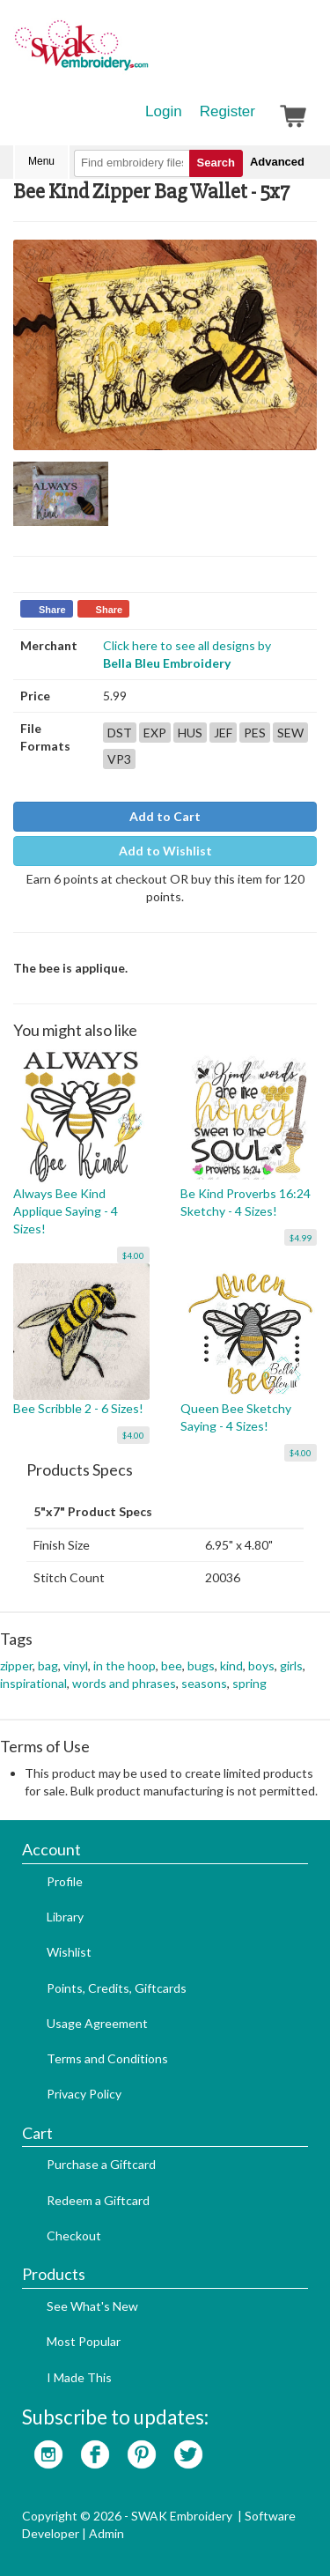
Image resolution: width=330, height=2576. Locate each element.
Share (52, 609)
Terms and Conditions (107, 2058)
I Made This (79, 2377)
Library (65, 1916)
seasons (204, 1683)
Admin (106, 2533)
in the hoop (124, 1665)
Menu (41, 161)
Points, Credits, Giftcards (117, 1987)
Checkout (74, 2235)
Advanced (277, 161)
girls (291, 1665)
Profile (65, 1881)
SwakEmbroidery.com (145, 53)
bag (48, 1665)
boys (261, 1665)
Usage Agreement (97, 2023)
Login (163, 111)
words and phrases (124, 1683)
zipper (16, 1665)
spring (249, 1683)
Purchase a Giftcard (101, 2164)
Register (227, 111)
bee (171, 1665)
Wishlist (69, 1951)
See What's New (92, 2305)
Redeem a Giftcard (98, 2200)
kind (231, 1665)
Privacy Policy (84, 2093)
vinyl (75, 1665)
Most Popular (84, 2341)
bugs (201, 1665)
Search (216, 162)
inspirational (33, 1683)
